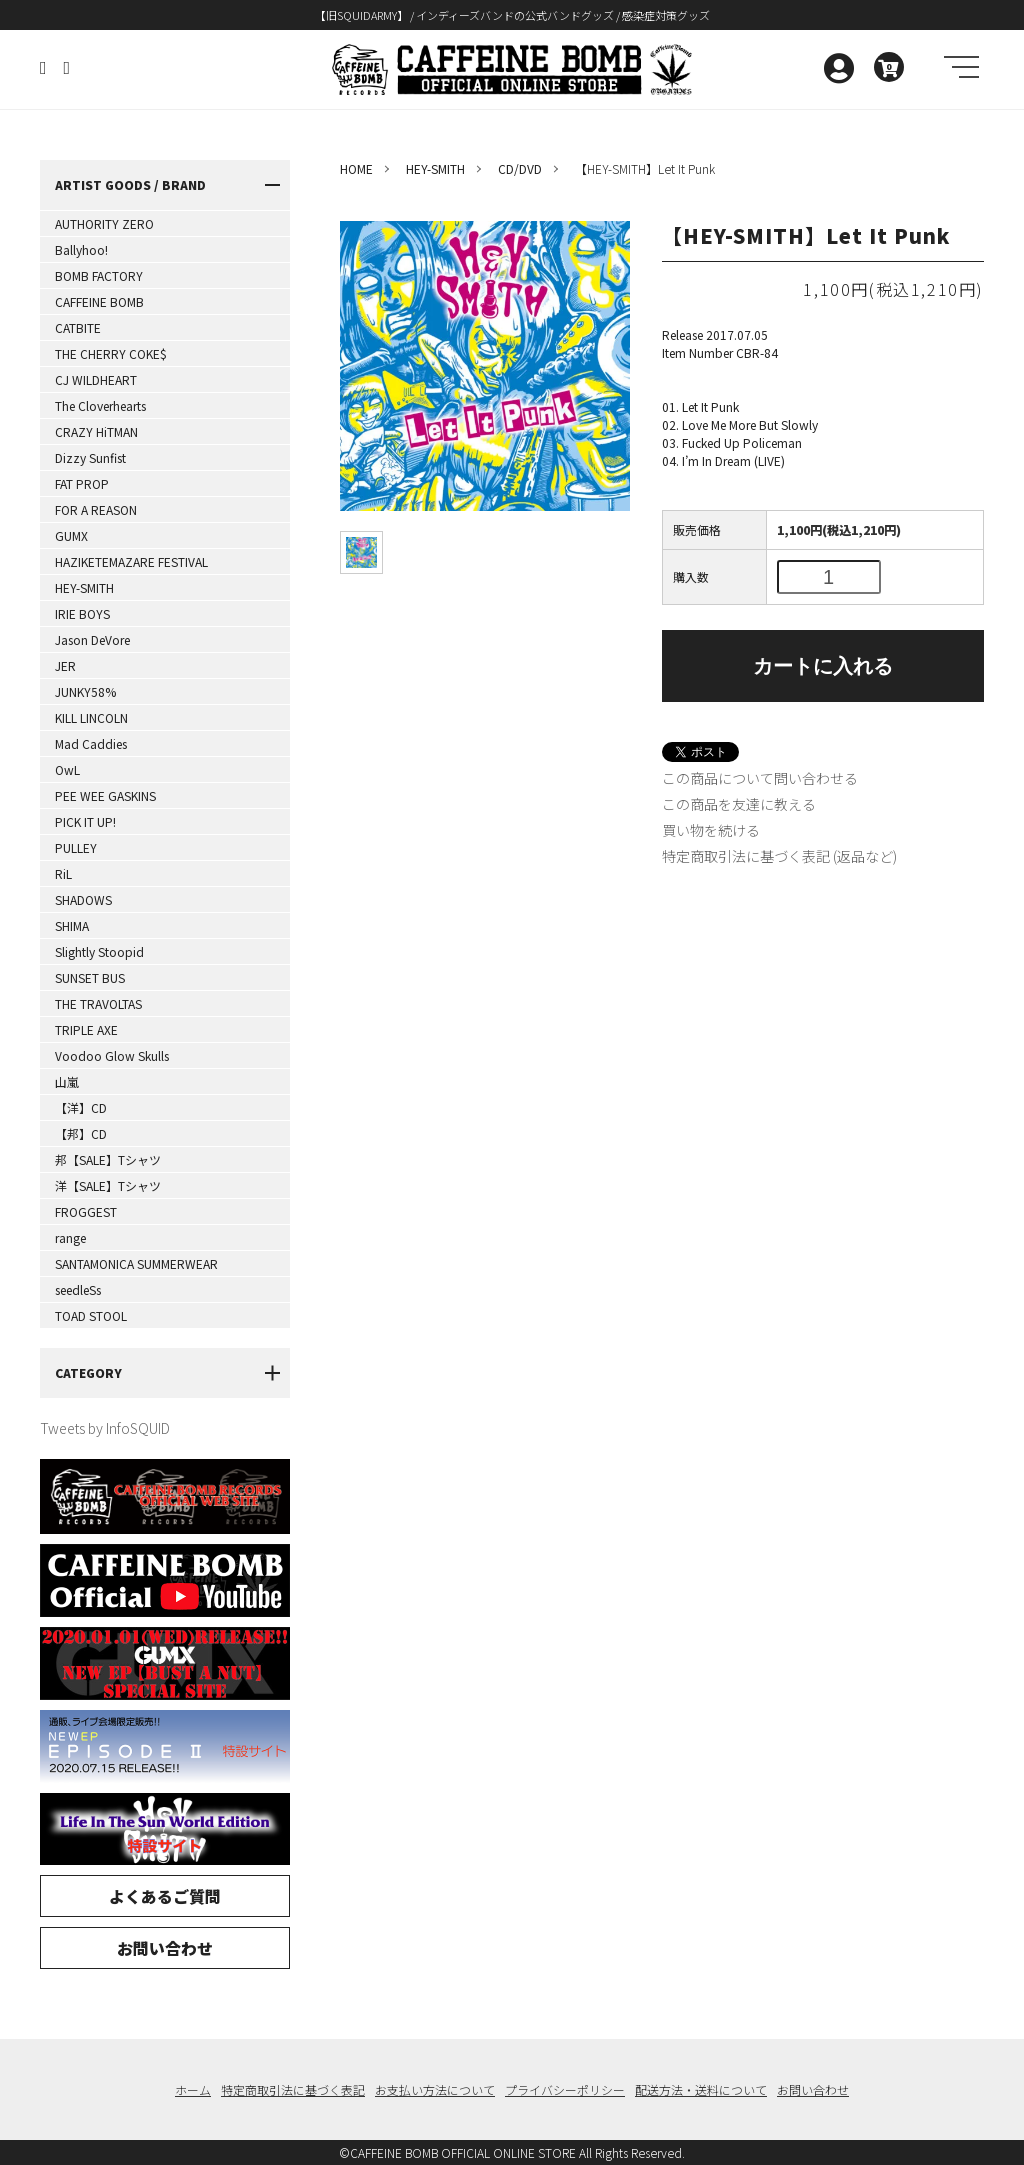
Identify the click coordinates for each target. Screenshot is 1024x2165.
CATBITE (78, 327)
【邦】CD (81, 1133)
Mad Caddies (91, 743)
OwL (67, 769)
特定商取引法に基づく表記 (293, 2089)
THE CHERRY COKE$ (111, 353)
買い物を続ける (711, 830)
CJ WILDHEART (96, 379)
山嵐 (67, 1081)
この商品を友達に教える (739, 804)
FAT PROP (82, 483)
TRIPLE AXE (86, 1029)
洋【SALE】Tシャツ (108, 1185)
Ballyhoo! (81, 249)
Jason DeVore (92, 639)
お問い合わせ (165, 1948)
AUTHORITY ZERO (104, 223)
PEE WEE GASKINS (105, 795)
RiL (63, 873)
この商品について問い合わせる (760, 778)
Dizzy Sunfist (90, 457)
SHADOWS (83, 899)
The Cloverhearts (100, 405)
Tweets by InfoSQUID (105, 1428)
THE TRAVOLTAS (98, 1003)
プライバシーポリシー (565, 2089)
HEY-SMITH (84, 587)
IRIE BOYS (82, 613)
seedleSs (78, 1289)
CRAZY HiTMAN (96, 431)
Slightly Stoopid (99, 951)
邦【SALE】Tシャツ (108, 1159)
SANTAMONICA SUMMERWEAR (136, 1263)
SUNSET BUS (90, 977)
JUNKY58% (85, 691)
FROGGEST (86, 1211)
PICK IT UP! (85, 821)
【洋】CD (81, 1107)
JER (65, 665)
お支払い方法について (435, 2089)
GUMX (71, 535)
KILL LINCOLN (91, 717)
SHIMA (72, 925)
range (70, 1237)
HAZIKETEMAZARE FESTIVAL (131, 561)
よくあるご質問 (165, 1896)
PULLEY (76, 847)
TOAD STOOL (91, 1315)
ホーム (193, 2089)
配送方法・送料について (701, 2089)
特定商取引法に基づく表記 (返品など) (779, 856)
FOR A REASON (96, 509)
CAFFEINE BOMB (99, 301)
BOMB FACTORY (99, 275)
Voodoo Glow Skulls (112, 1055)
